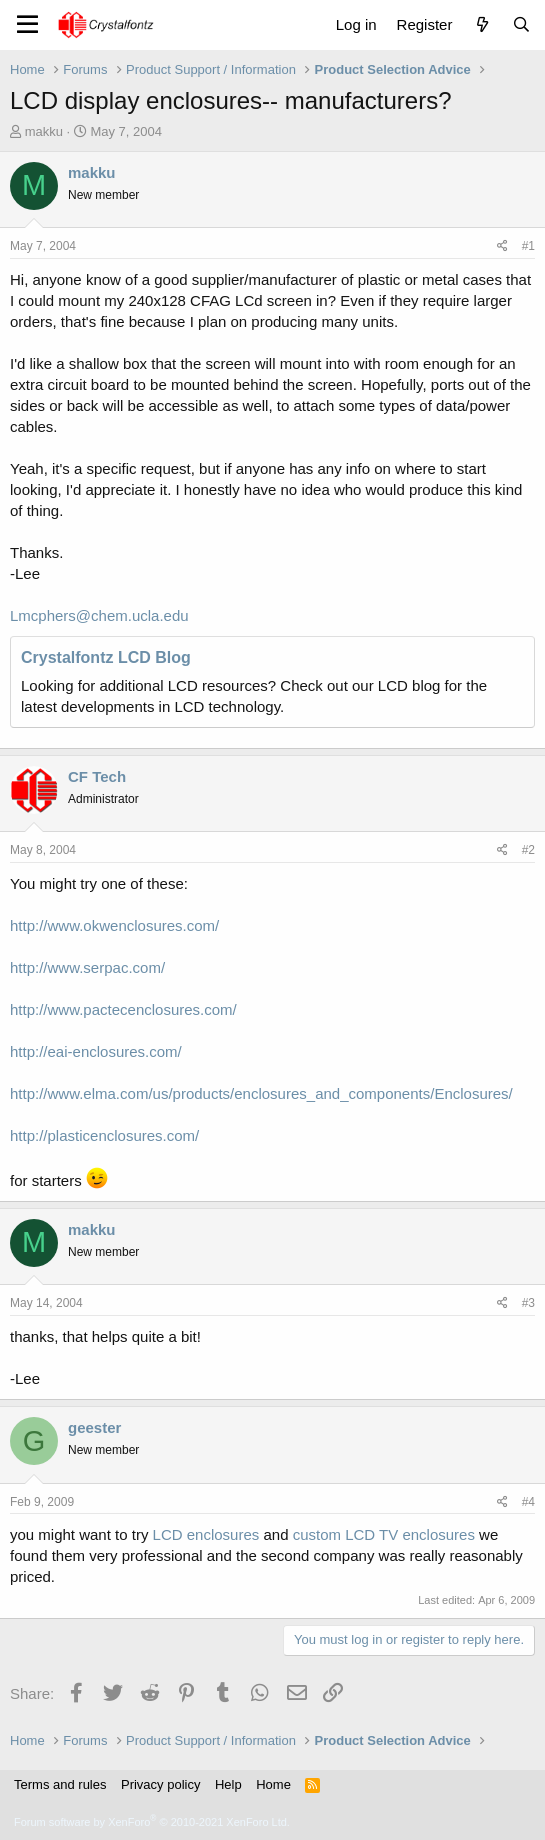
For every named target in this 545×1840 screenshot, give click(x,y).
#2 (528, 850)
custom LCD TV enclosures (384, 1534)
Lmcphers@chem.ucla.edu (99, 615)
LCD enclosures (206, 1534)
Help (228, 1784)
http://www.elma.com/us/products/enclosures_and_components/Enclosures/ (261, 1093)
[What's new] (481, 24)
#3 (528, 1303)
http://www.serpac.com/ (87, 967)
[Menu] (27, 25)
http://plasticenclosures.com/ (104, 1135)
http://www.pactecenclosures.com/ (123, 1009)
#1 (528, 246)
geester (94, 1427)
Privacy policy (160, 1784)
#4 (528, 1502)
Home (273, 1784)
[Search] (521, 24)
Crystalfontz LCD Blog (106, 657)
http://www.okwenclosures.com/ (114, 925)
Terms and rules (60, 1784)
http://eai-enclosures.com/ (96, 1051)
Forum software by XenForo (152, 1822)
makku (44, 131)
